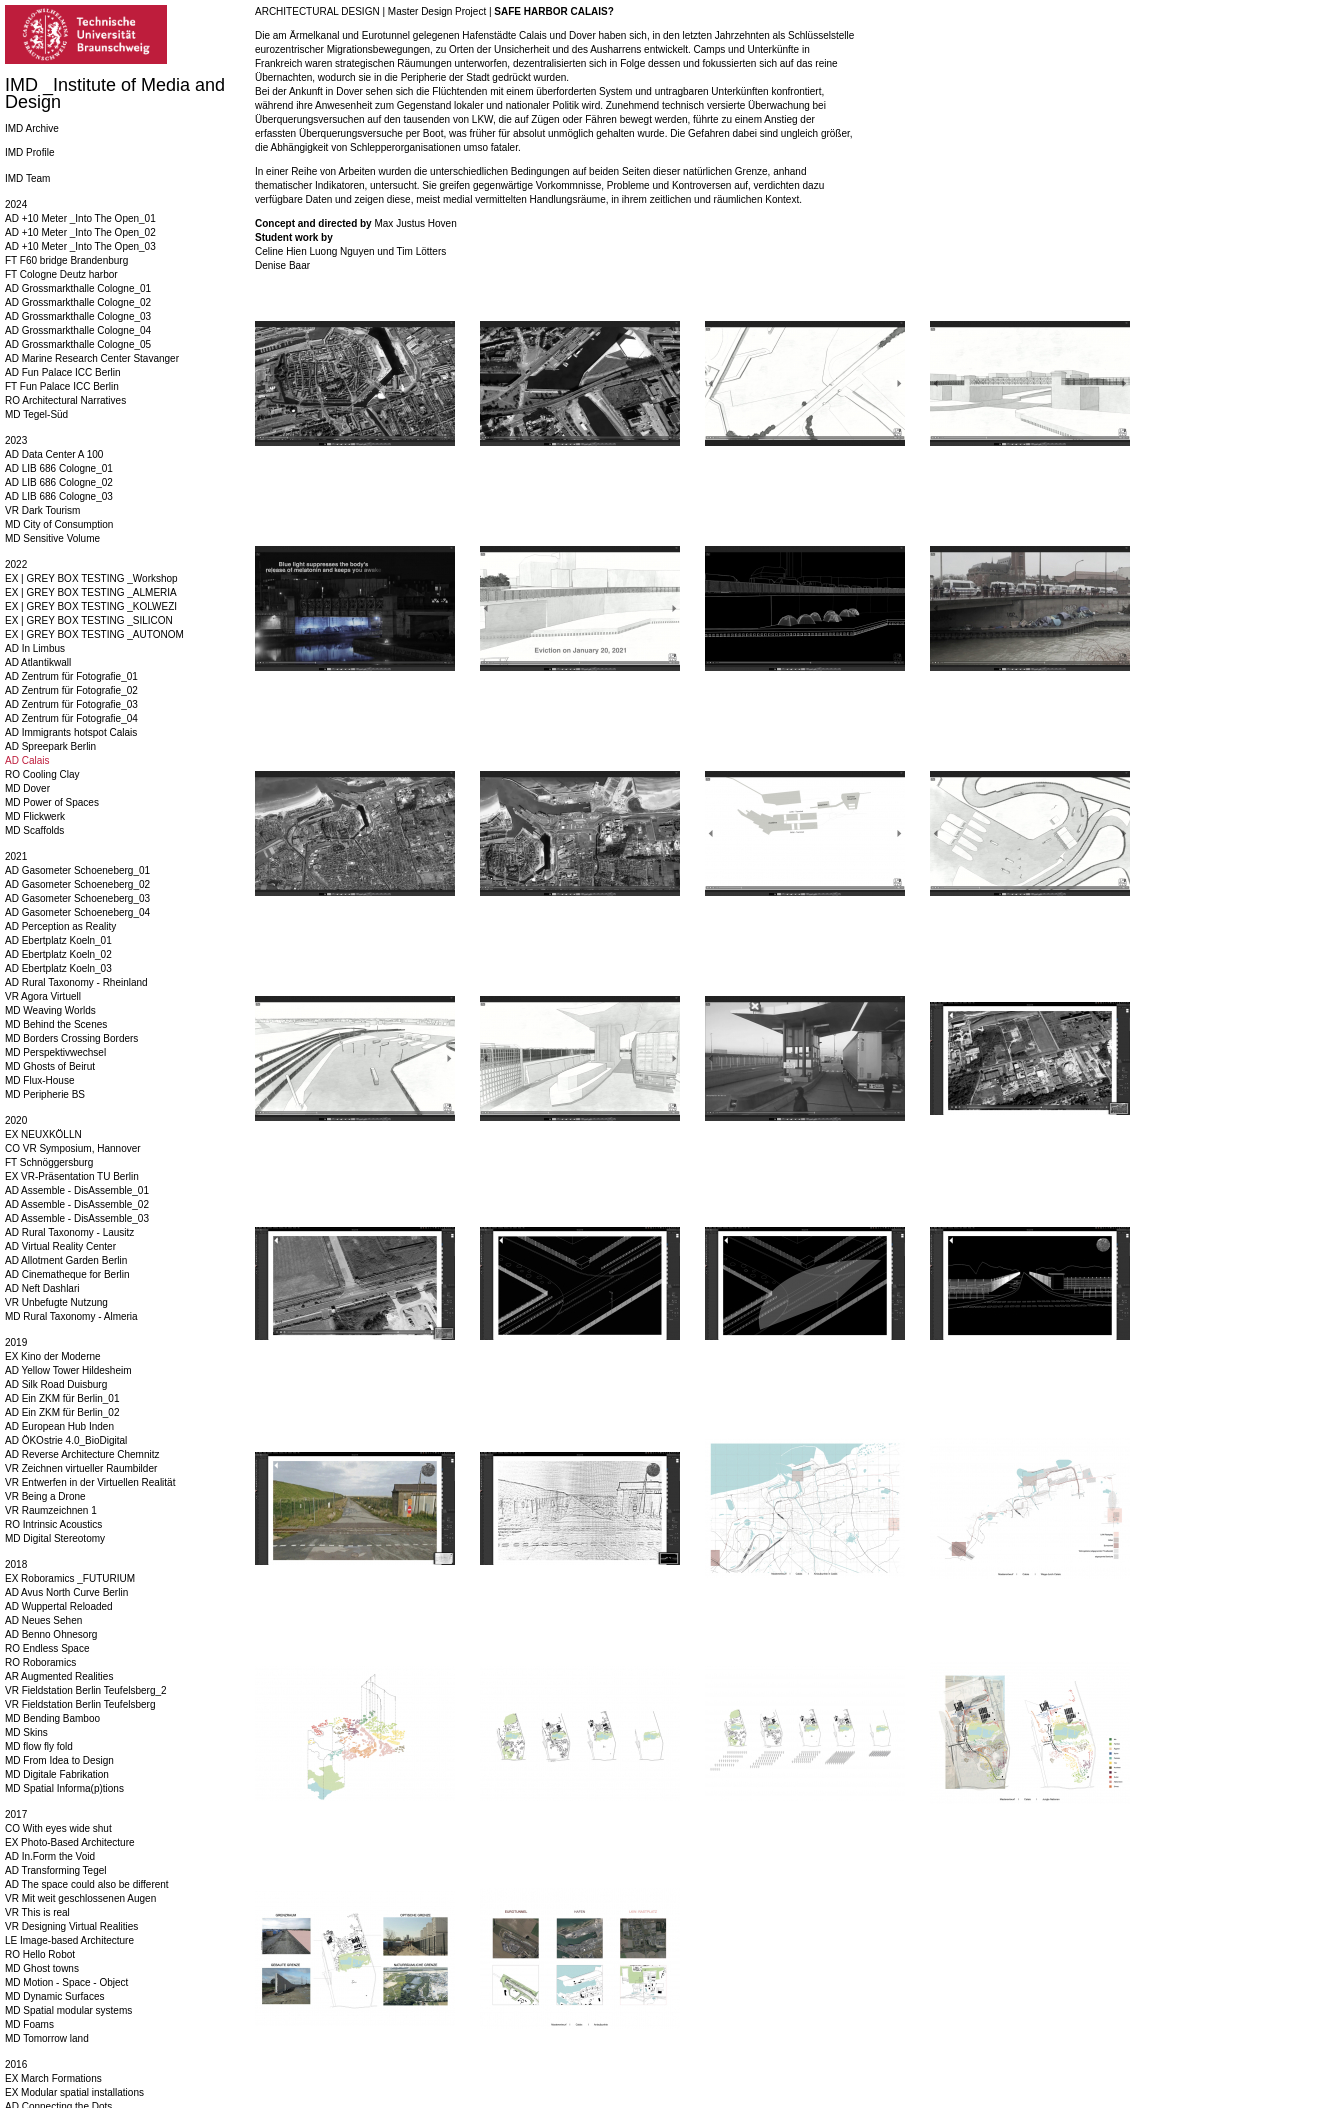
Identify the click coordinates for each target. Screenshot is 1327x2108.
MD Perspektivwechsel (55, 1052)
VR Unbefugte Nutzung (56, 1302)
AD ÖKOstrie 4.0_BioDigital (66, 1440)
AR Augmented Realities (59, 1676)
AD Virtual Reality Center (60, 1246)
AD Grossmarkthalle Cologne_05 (78, 344)
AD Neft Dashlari (42, 1288)
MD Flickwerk (35, 816)
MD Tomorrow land (47, 2038)
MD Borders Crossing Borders (71, 1038)
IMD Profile (29, 152)
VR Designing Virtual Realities (71, 1926)
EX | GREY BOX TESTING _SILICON (89, 620)
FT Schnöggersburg (49, 1162)
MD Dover (27, 788)
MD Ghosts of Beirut (50, 1066)
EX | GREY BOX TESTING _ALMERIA (91, 592)
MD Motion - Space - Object (66, 1982)
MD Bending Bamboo (52, 1718)
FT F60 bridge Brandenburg (66, 260)
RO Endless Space (47, 1648)
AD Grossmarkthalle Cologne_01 (78, 288)
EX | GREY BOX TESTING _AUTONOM (94, 634)
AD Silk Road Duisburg (56, 1384)
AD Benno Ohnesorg (51, 1634)
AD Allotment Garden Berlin (66, 1260)
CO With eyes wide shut (58, 1828)
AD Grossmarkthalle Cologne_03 (78, 316)
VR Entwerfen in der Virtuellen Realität (90, 1482)
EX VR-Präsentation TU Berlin (72, 1176)
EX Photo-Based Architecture (70, 1842)
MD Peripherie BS (45, 1094)
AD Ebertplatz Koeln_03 (58, 968)
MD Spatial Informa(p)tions (64, 1788)
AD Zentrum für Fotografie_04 (71, 718)
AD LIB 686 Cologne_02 (59, 482)
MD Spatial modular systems (68, 2010)
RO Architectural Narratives (65, 400)
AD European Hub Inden (59, 1426)
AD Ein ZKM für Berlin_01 (62, 1398)
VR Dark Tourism (42, 510)
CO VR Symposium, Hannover (73, 1148)
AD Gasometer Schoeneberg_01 (77, 870)
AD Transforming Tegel (56, 1870)
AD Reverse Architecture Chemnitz (82, 1454)
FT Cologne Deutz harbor (61, 274)
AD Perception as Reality (60, 926)
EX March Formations (53, 2078)
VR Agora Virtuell (43, 996)
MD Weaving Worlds (50, 1010)
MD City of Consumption (59, 524)
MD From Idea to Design (59, 1760)
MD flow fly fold (39, 1746)
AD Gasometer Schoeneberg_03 (77, 898)
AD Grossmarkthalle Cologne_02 (78, 302)
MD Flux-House (39, 1080)
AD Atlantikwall (38, 662)
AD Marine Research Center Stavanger (92, 358)
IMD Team (27, 178)
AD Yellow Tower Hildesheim (68, 1370)
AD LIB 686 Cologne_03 (59, 496)
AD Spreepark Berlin (50, 746)
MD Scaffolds (34, 830)
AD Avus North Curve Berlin (66, 1592)
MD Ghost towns (42, 1968)
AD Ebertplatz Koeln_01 (58, 940)
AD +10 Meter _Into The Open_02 (80, 232)
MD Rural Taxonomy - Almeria (71, 1316)
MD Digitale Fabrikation (57, 1774)
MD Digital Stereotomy (55, 1538)
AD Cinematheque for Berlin (67, 1274)
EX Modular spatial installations (74, 2092)
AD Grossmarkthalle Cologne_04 (78, 330)
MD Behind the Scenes (56, 1024)
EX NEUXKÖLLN (43, 1134)
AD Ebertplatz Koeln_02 (58, 954)
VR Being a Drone (45, 1496)
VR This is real (37, 1912)
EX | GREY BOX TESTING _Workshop (91, 578)
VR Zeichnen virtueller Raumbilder (81, 1468)
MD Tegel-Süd (36, 414)
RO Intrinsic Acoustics (53, 1524)
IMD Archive (32, 128)
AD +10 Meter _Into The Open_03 (80, 246)
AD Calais (27, 760)
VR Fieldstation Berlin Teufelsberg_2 (86, 1690)
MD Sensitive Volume (52, 538)
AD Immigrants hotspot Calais (71, 732)
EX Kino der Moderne (53, 1356)
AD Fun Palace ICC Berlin (63, 372)
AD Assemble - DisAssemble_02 (77, 1204)
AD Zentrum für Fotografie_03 (71, 704)
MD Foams (29, 2024)
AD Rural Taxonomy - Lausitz (69, 1232)
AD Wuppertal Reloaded (59, 1606)
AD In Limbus (35, 648)
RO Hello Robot (40, 1954)
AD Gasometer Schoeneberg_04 (77, 912)
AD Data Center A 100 (54, 454)
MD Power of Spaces (52, 802)
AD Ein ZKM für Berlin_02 (62, 1412)
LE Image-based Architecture (69, 1940)
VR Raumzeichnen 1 (51, 1510)
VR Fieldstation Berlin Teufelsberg (80, 1704)
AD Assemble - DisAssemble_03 (77, 1218)
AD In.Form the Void (50, 1856)
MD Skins (26, 1732)
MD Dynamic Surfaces (54, 1996)
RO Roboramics (40, 1662)
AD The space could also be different (87, 1884)
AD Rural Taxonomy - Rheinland (76, 982)
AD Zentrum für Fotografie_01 (71, 676)
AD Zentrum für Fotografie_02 (71, 690)
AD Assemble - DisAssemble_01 (77, 1190)
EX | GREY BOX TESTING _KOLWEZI (91, 606)
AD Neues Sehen (43, 1620)
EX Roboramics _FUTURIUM (70, 1578)
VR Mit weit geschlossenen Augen (80, 1898)
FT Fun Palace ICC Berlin (62, 386)
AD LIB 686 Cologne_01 (59, 468)
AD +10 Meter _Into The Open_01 (80, 218)
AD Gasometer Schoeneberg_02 (77, 884)
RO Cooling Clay (42, 774)
